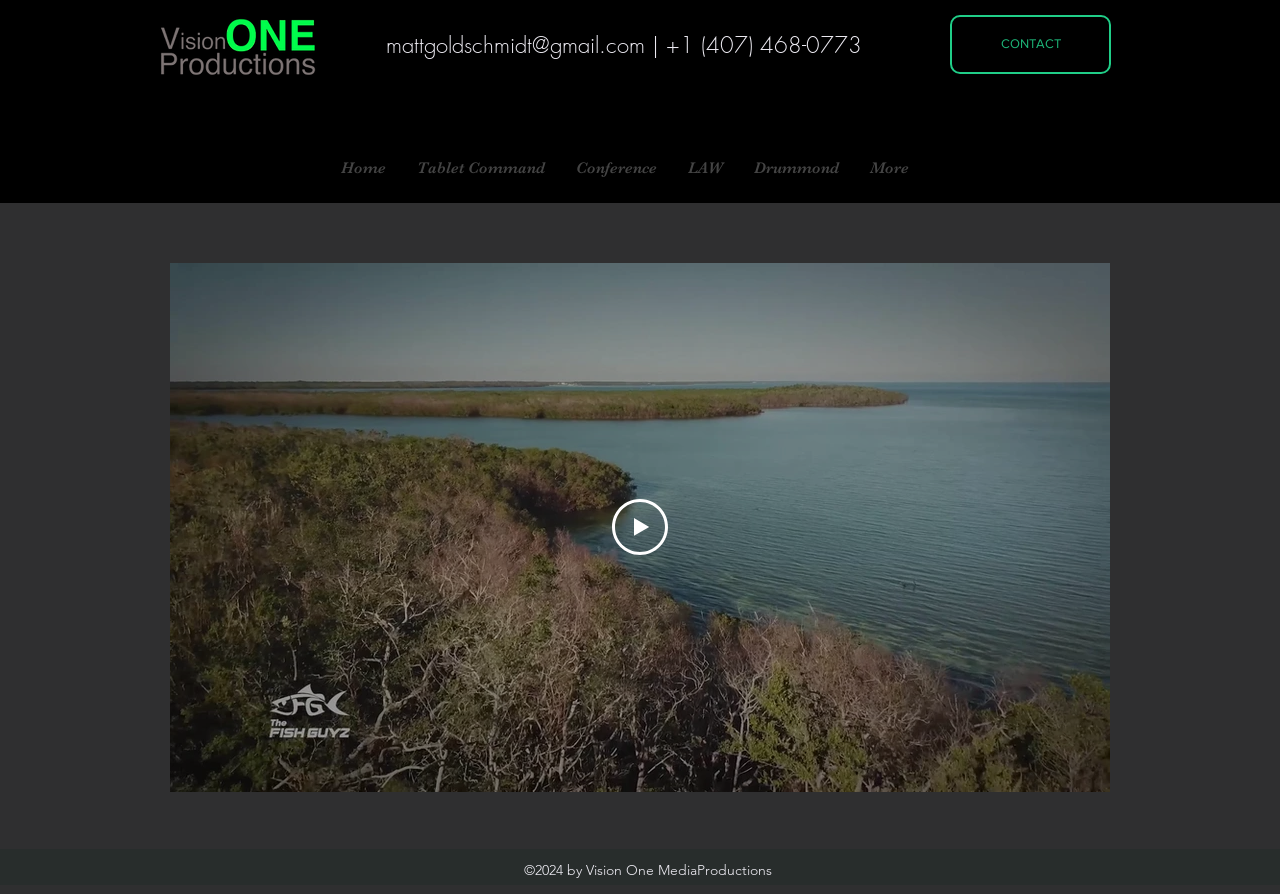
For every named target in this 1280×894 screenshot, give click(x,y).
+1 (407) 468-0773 (764, 45)
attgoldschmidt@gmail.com (523, 45)
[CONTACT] (1030, 44)
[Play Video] (640, 527)
